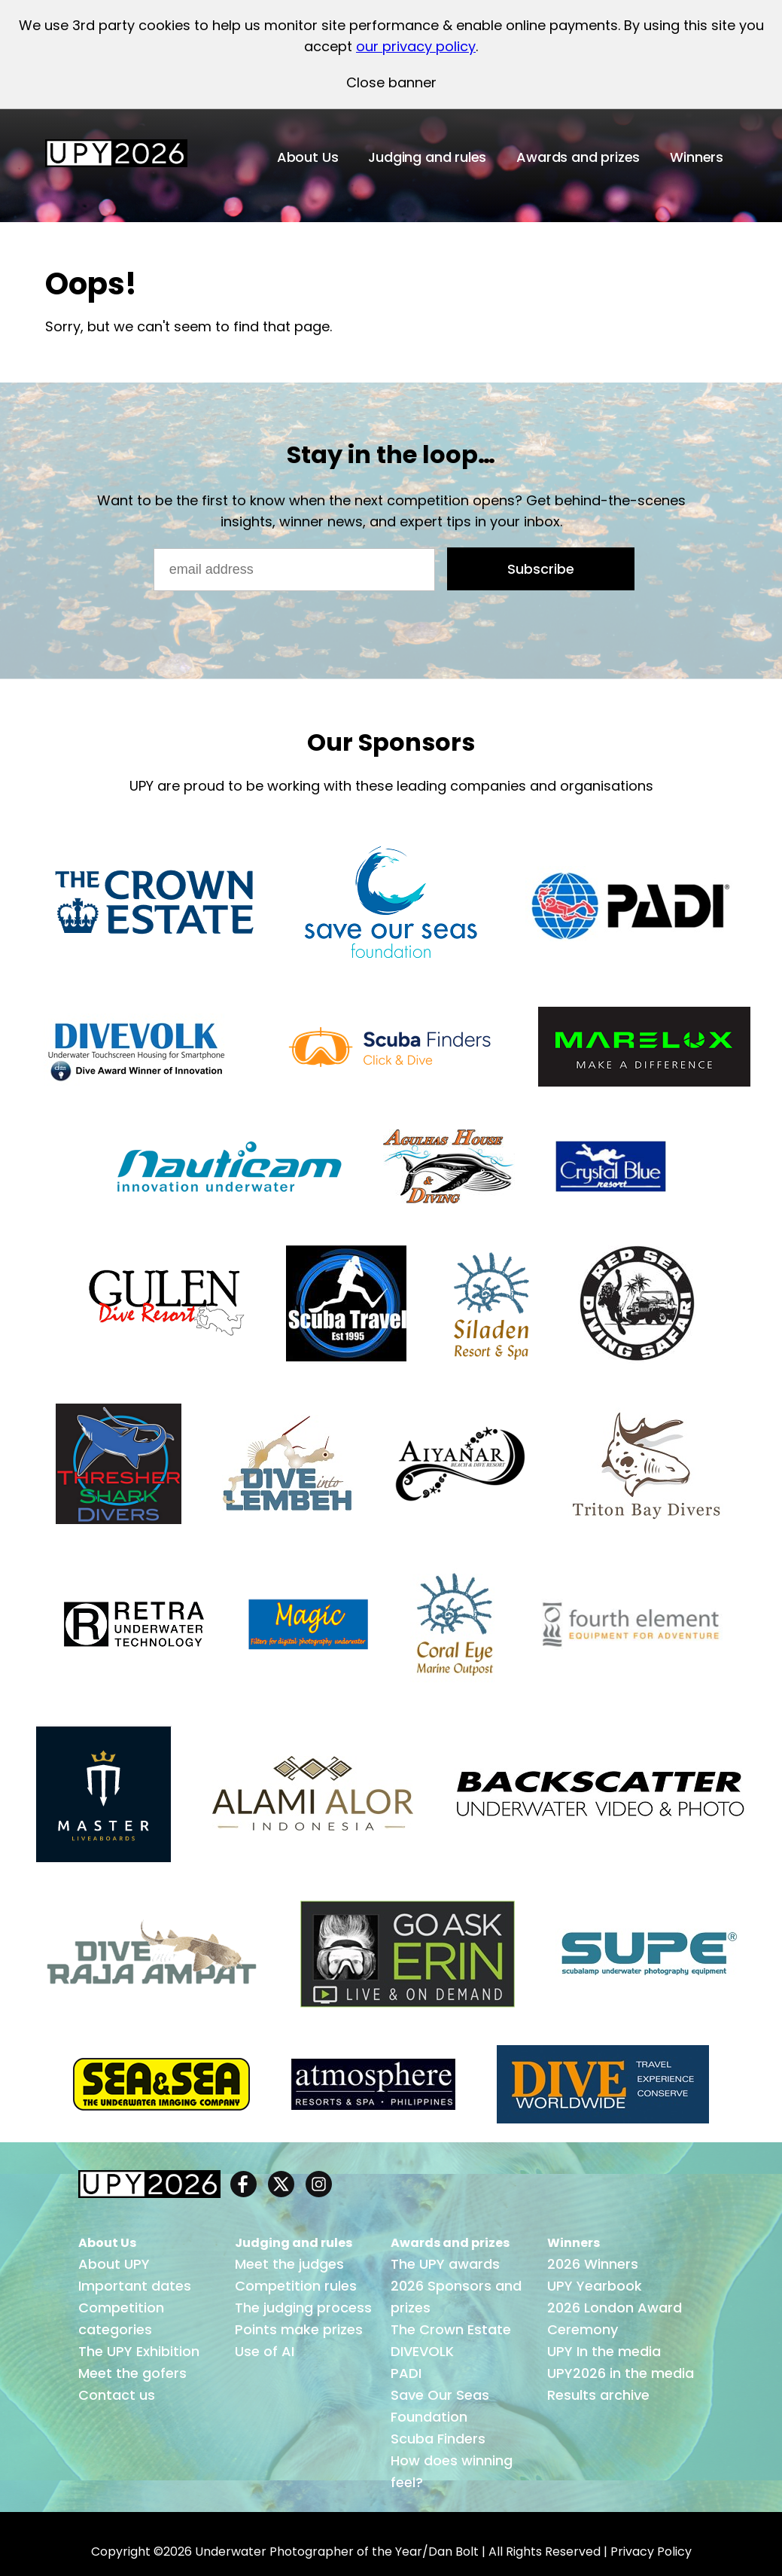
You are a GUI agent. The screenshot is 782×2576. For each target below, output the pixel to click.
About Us (308, 157)
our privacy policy (416, 46)
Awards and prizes (578, 157)
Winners (696, 157)
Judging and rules (427, 157)
